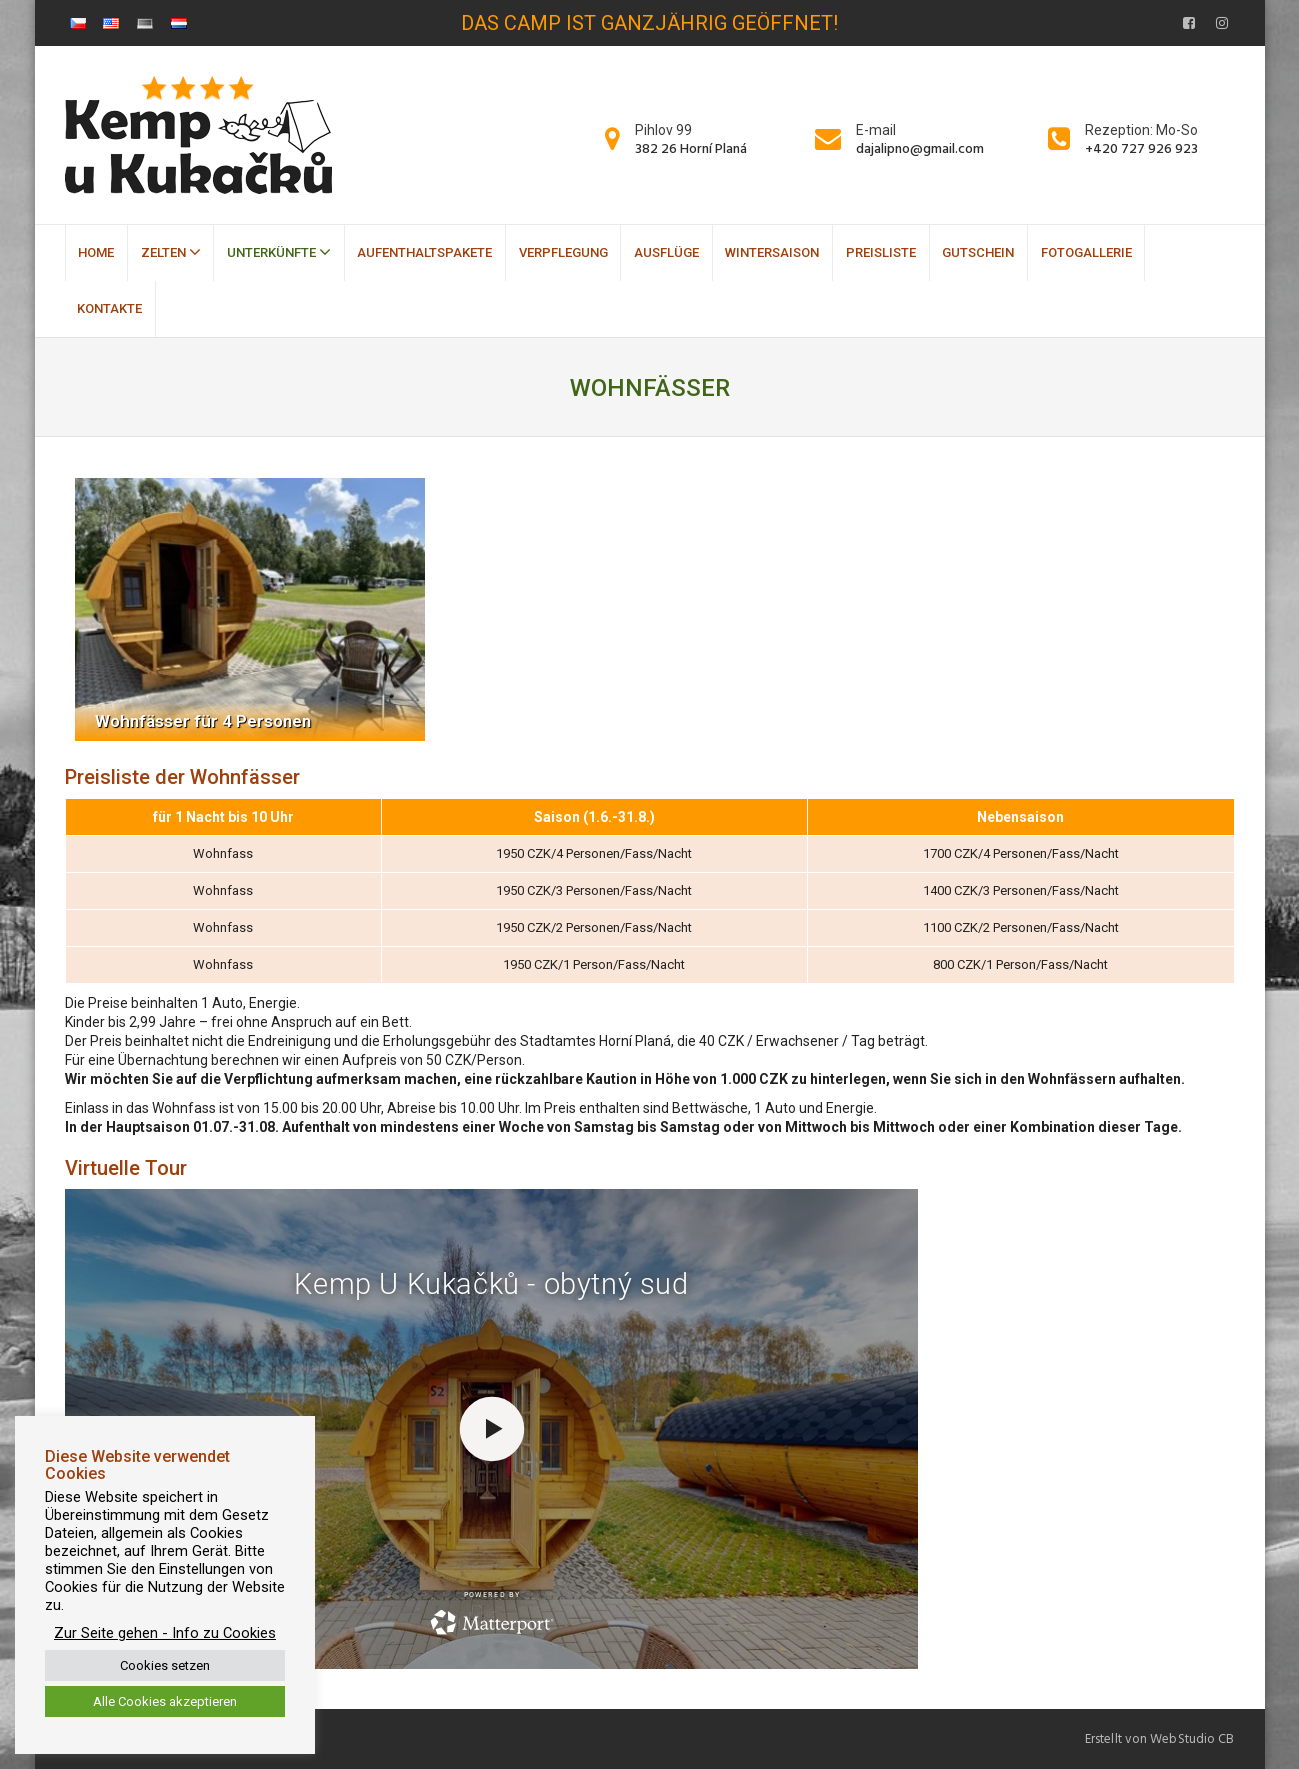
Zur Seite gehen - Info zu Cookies (165, 1633)
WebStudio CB (1192, 1739)
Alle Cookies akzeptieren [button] (165, 1701)
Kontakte (109, 308)
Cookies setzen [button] (165, 1665)
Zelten (171, 252)
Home (96, 252)
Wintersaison (772, 252)
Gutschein (978, 252)
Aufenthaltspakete (424, 252)
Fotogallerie (1086, 252)
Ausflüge (666, 252)
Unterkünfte (279, 252)
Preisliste (881, 252)
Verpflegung (563, 252)
